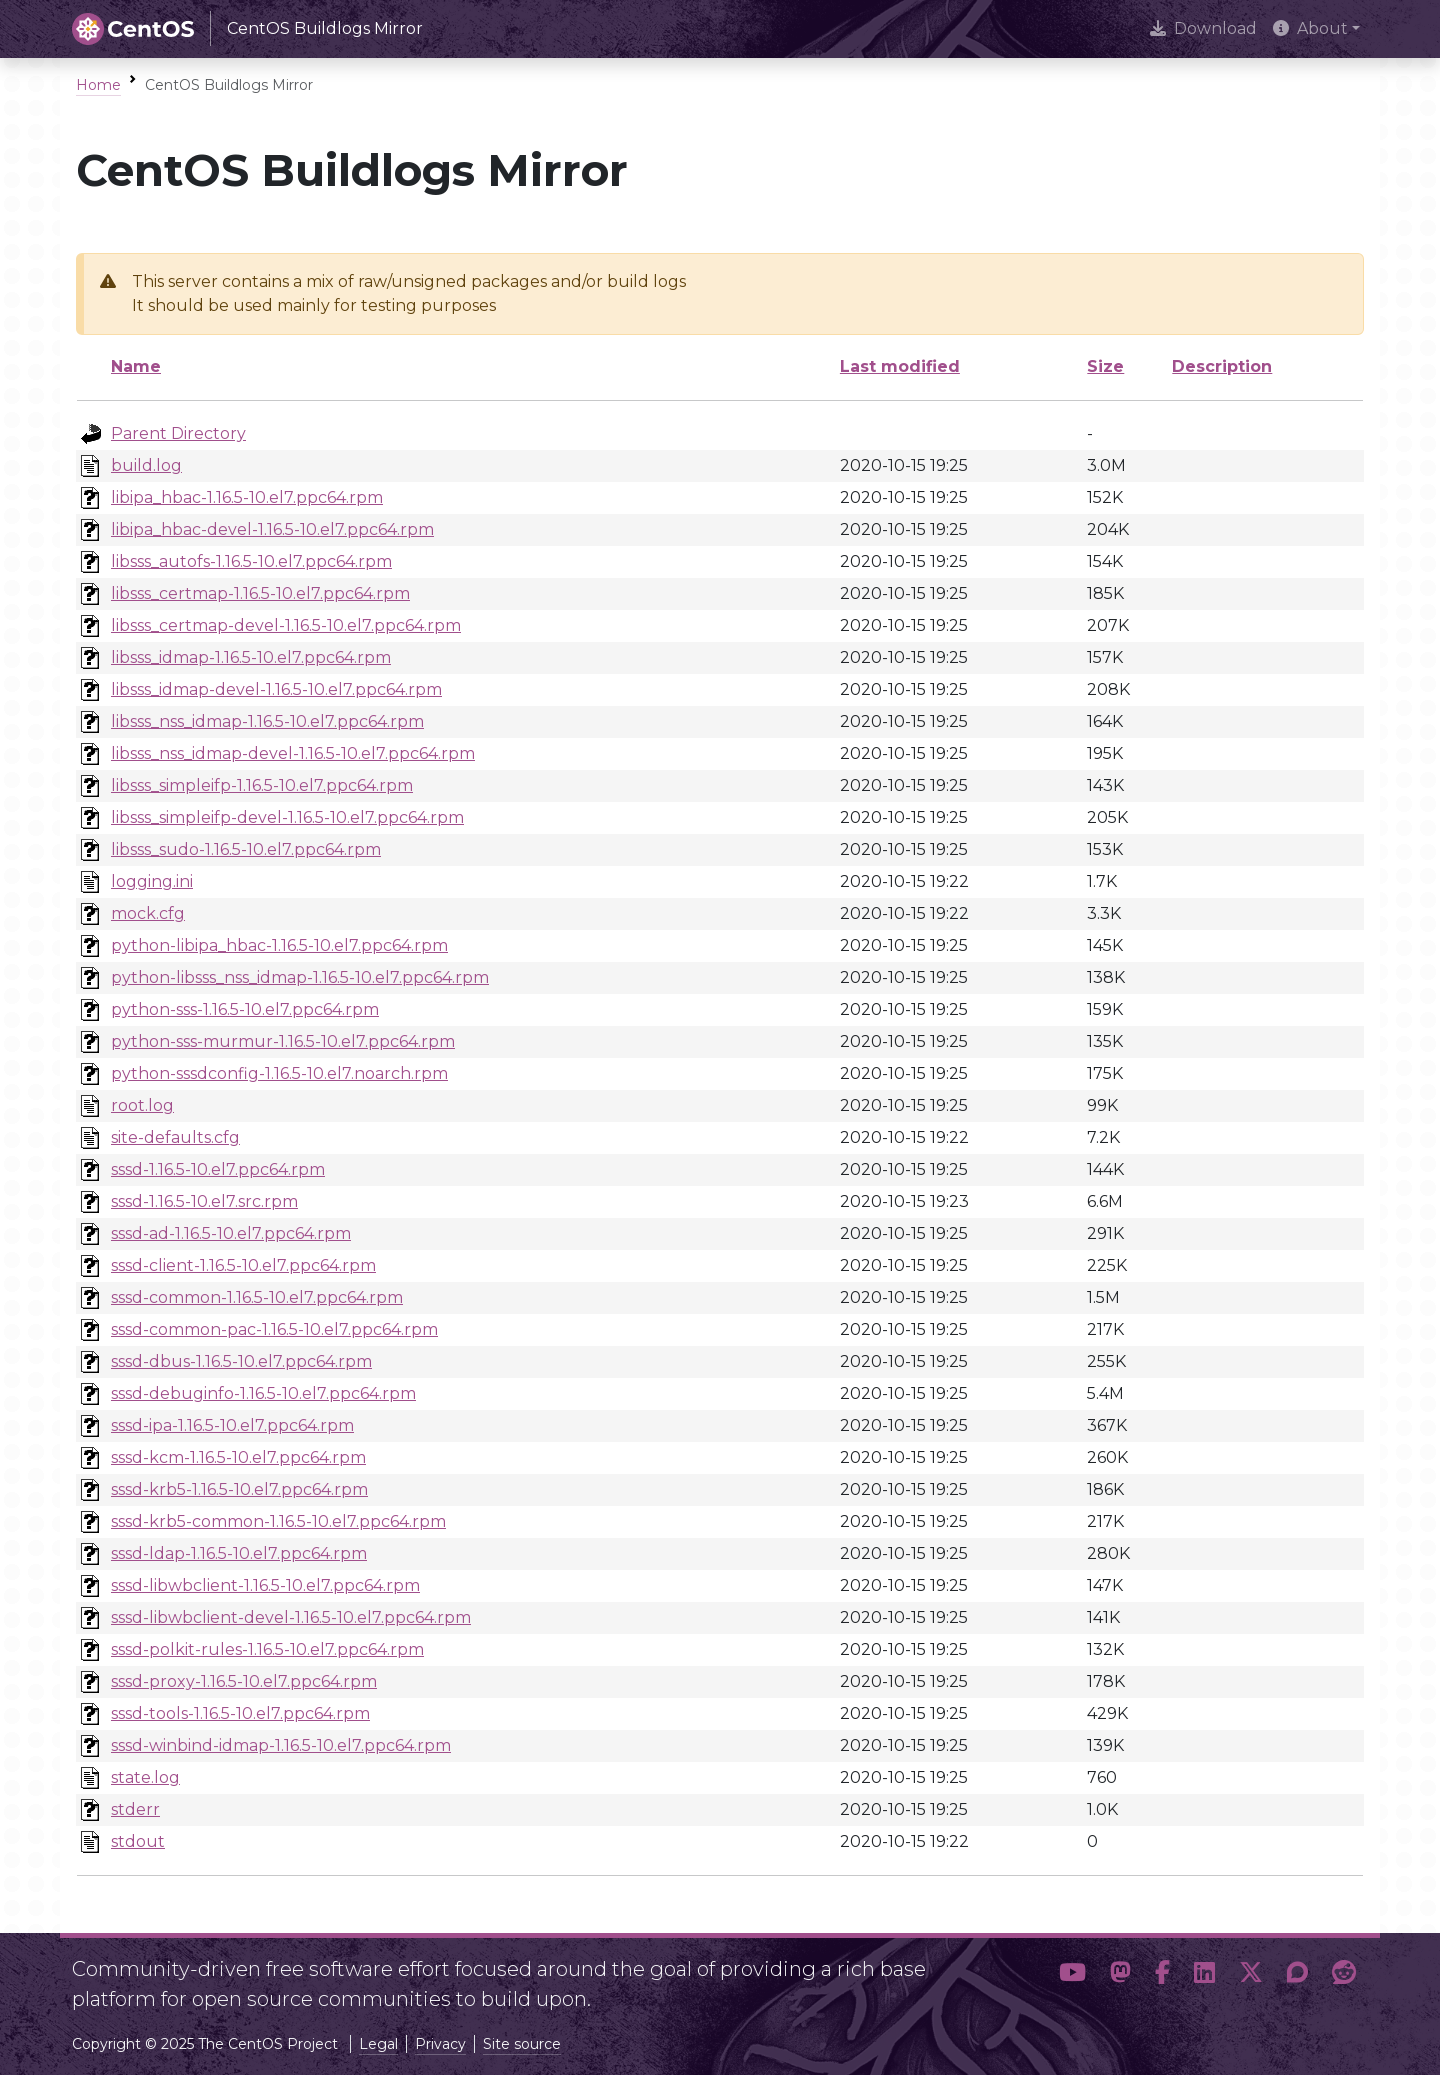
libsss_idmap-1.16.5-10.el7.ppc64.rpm (251, 657)
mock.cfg (148, 913)
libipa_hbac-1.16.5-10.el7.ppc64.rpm (247, 497)
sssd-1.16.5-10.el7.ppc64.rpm (218, 1169)
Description (1222, 366)
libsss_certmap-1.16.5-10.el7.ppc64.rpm (260, 593)
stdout (138, 1841)
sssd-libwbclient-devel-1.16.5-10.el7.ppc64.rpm (291, 1617)
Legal (378, 2044)
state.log (145, 1777)
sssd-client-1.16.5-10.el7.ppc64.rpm (243, 1265)
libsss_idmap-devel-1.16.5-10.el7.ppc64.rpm (276, 689)
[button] (1072, 1976)
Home (98, 85)
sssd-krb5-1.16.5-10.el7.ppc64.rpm (239, 1489)
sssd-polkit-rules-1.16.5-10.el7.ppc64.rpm (267, 1649)
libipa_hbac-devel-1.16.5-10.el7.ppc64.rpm (272, 529)
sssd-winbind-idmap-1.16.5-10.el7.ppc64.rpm (281, 1745)
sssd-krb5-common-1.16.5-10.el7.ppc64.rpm (278, 1521)
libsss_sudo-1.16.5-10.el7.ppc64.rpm (246, 849)
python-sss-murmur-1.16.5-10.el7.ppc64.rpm (283, 1041)
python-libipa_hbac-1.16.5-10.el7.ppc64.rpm (279, 945)
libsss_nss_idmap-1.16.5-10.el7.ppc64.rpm (267, 721)
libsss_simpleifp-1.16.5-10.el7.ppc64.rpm (262, 785)
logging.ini (152, 881)
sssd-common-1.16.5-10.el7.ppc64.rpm (257, 1297)
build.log (146, 465)
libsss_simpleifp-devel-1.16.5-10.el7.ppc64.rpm (287, 817)
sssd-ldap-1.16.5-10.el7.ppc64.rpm (239, 1553)
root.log (142, 1105)
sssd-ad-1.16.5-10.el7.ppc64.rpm (231, 1233)
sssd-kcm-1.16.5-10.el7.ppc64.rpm (238, 1457)
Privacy (440, 2044)
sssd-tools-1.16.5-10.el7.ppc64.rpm (240, 1713)
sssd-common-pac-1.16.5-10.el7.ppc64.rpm (274, 1329)
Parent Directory (178, 433)
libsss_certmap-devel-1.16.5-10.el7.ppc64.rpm (286, 625)
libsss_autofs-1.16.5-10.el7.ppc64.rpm (251, 561)
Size (1105, 366)
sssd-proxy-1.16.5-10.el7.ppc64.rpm (244, 1681)
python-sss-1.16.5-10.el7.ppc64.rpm (245, 1009)
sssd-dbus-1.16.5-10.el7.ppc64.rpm (241, 1361)
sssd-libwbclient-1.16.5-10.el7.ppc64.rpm (265, 1585)
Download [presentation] (1203, 28)
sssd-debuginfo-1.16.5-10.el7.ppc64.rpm (263, 1393)
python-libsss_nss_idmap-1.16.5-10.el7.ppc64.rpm (300, 977)
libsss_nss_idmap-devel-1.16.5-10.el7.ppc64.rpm (293, 753)
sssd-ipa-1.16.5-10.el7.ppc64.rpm (232, 1425)
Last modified (900, 366)
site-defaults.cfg (175, 1137)
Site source (522, 2044)
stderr (135, 1809)
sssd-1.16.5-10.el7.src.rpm (204, 1201)
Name (136, 366)
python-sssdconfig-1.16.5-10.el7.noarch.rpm (279, 1073)
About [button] (1310, 28)
